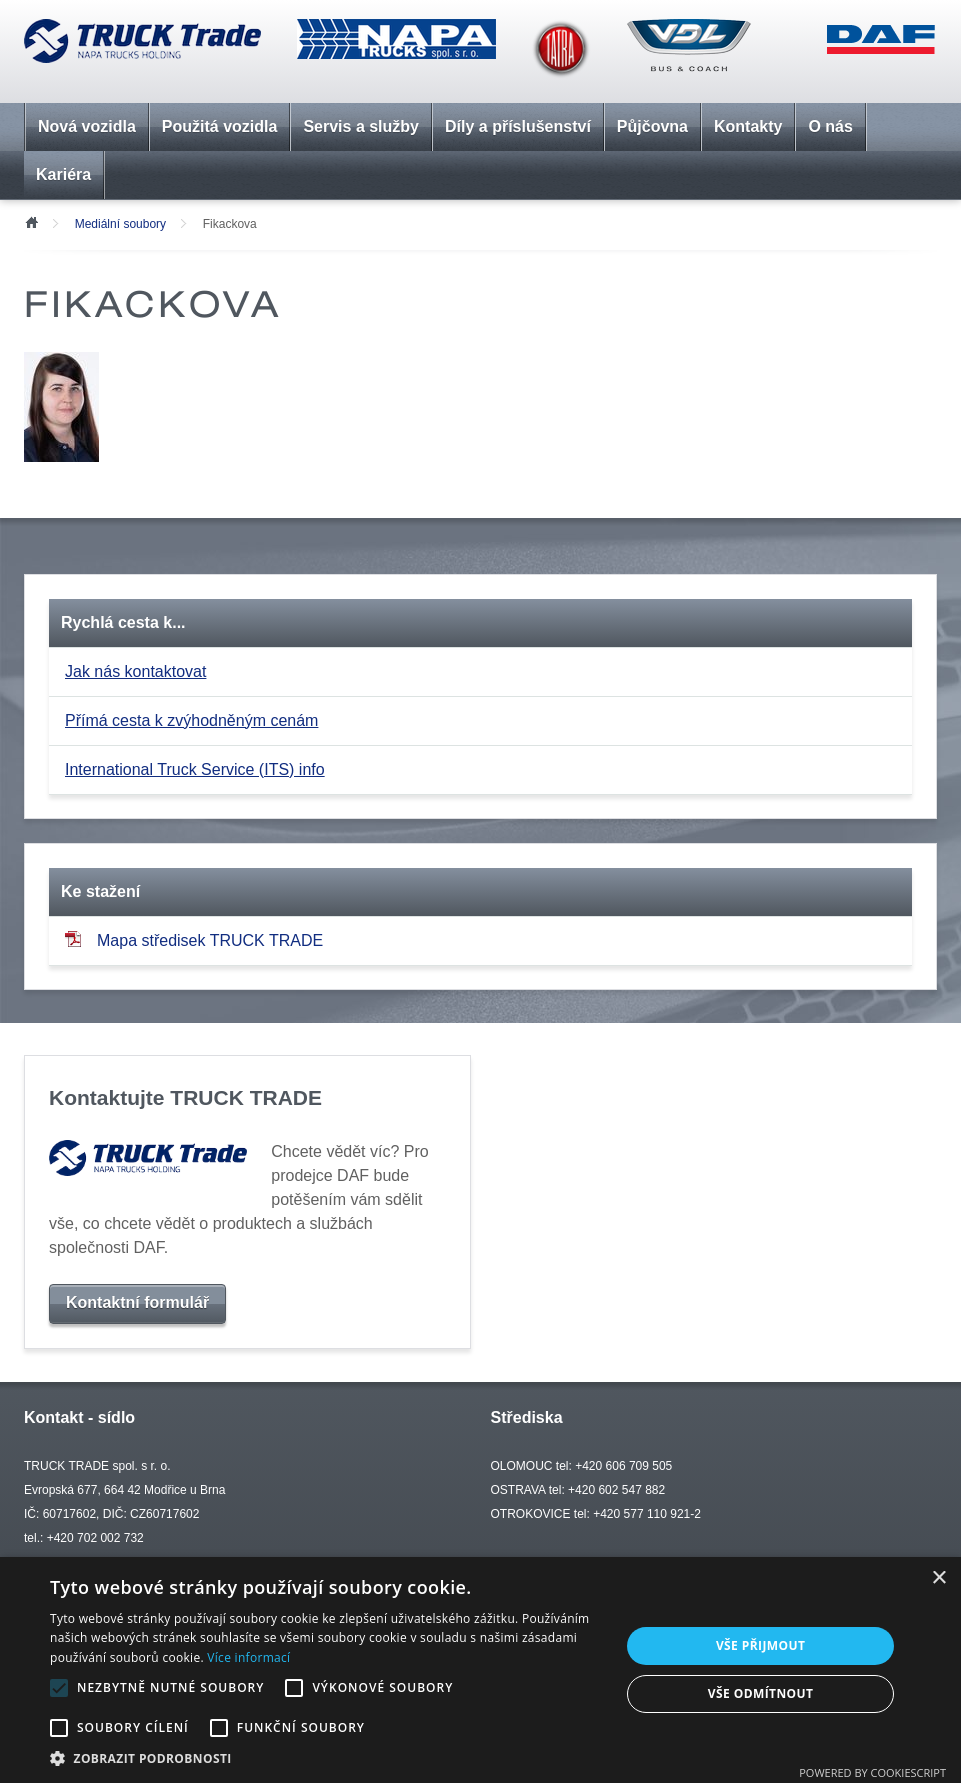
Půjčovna (652, 126)
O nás (830, 126)
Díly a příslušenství (518, 126)
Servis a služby (361, 126)
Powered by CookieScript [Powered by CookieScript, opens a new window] (872, 1772)
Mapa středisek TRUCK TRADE (194, 939)
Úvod (31, 221)
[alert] (480, 1670)
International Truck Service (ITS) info (195, 769)
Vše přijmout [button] (760, 1645)
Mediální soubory (120, 224)
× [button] (938, 1578)
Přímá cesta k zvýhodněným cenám (191, 720)
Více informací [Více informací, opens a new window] (248, 1657)
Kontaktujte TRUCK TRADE (185, 1097)
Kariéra (63, 174)
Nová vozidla (87, 126)
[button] (326, 1758)
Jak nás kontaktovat (135, 671)
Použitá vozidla (220, 126)
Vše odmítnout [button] (760, 1693)
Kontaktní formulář (137, 1302)
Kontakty (748, 126)
